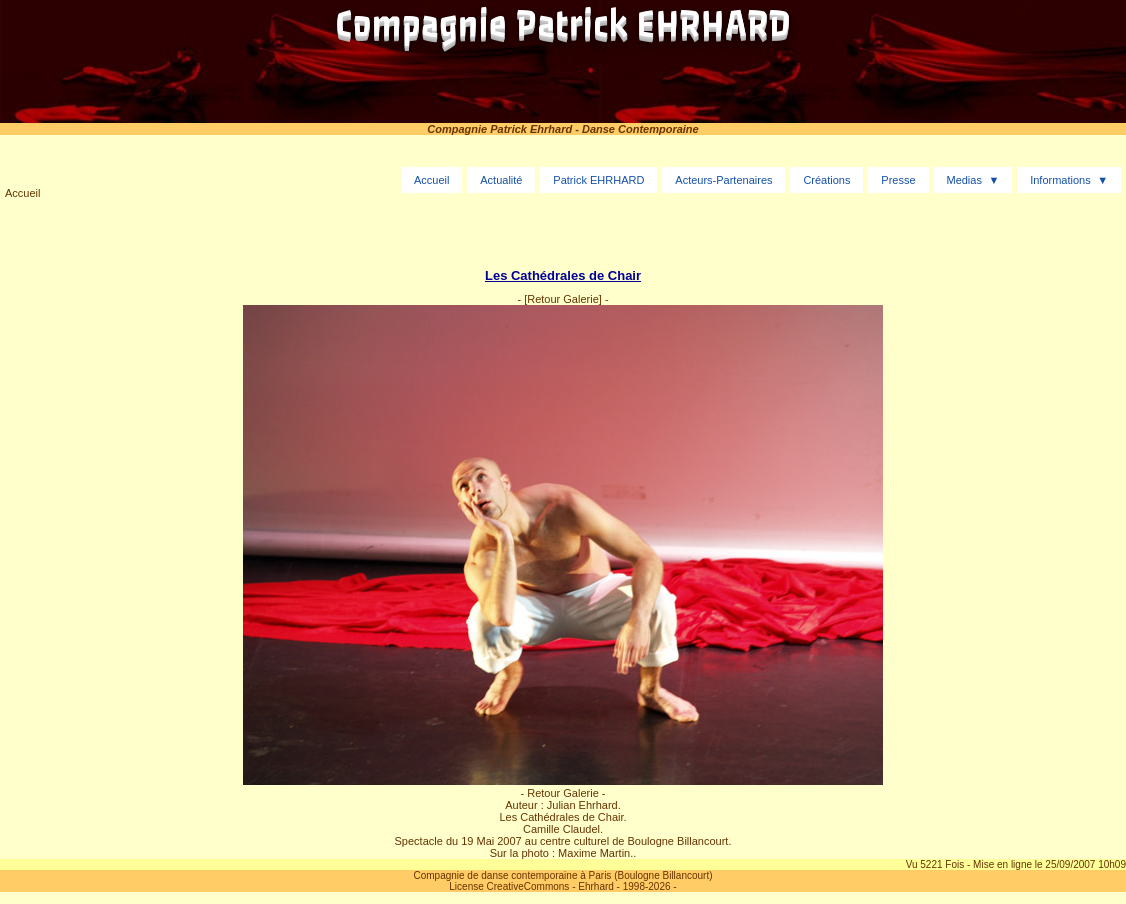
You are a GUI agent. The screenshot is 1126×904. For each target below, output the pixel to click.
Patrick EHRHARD (598, 180)
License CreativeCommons (509, 886)
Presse (898, 180)
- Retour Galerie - (563, 793)
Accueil (22, 193)
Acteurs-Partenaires (723, 180)
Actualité (501, 180)
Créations (826, 180)
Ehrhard (596, 886)
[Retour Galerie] (563, 299)
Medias (963, 180)
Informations (1060, 180)
